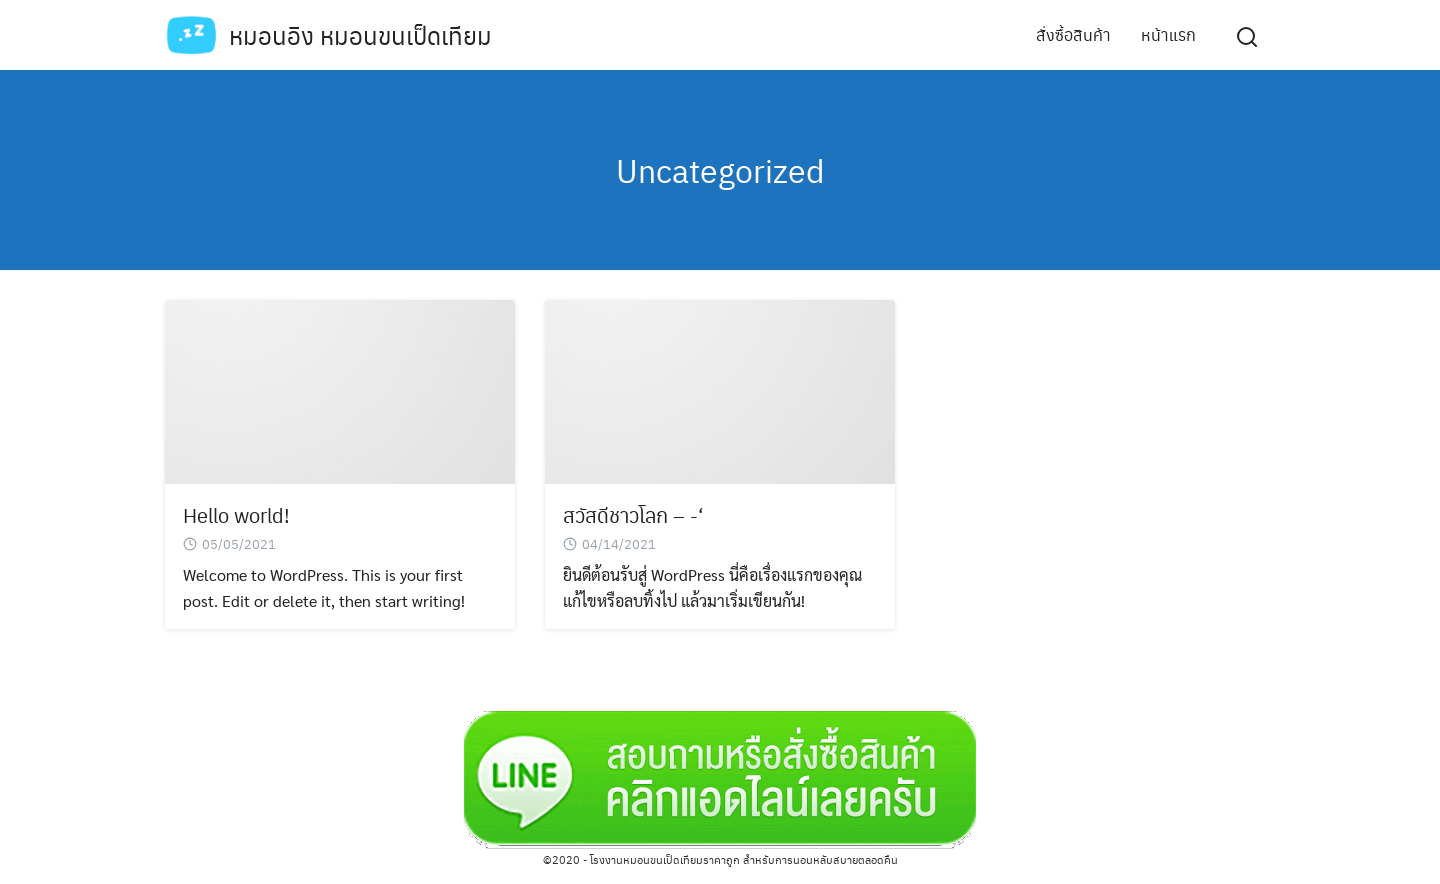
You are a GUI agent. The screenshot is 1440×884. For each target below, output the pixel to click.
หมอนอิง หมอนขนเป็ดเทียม (360, 35)
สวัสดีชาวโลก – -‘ (633, 515)
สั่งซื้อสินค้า (1073, 34)
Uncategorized (720, 169)
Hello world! (236, 515)
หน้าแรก (1168, 34)
